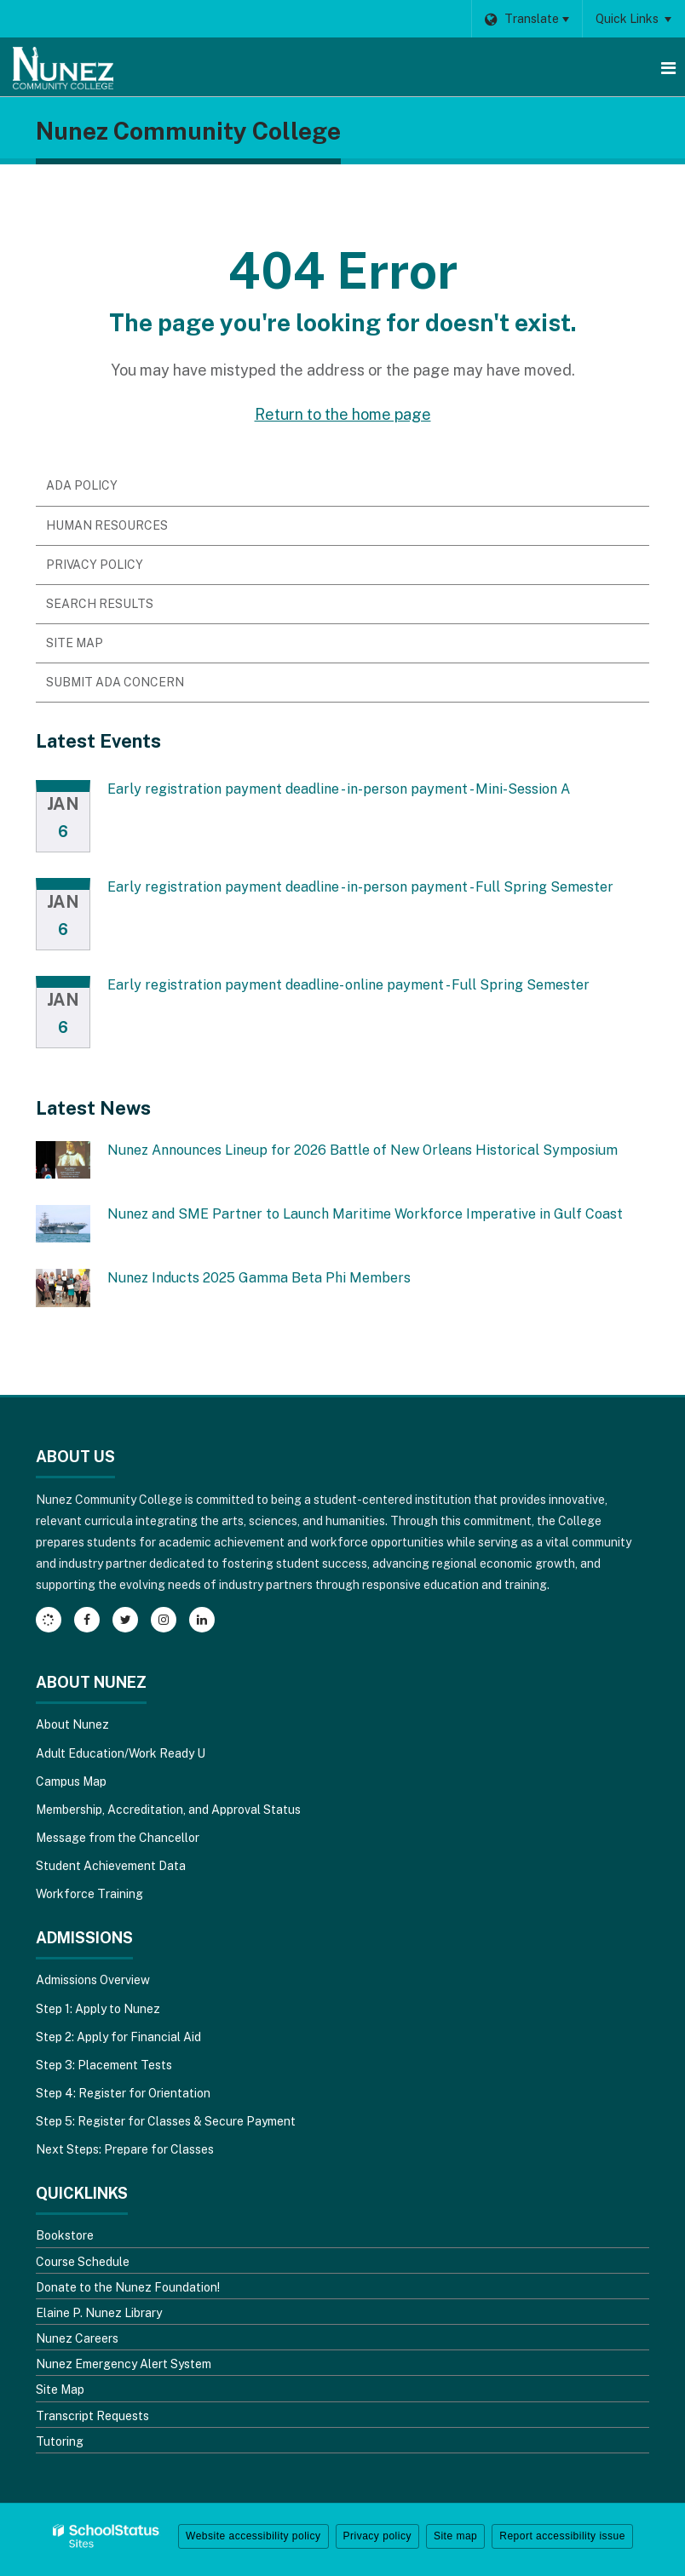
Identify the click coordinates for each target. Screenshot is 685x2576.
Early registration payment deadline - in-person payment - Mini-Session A (338, 789)
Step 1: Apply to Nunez (98, 2009)
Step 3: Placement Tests (104, 2065)
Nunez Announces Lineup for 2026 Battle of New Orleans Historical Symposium (362, 1150)
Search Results (99, 604)
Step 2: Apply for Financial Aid (118, 2037)
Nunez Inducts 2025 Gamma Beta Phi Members (259, 1278)
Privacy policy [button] (377, 2536)
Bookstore (65, 2235)
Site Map (74, 643)
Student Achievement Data (111, 1866)
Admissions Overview (93, 1980)
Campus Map (71, 1781)
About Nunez (72, 1724)
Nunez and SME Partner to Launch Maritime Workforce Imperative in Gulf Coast (365, 1214)
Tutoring (59, 2441)
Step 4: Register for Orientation (123, 2093)
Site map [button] (455, 2536)
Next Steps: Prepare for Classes (125, 2149)
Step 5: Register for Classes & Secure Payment (166, 2121)
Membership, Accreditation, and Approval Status (168, 1809)
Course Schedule (83, 2262)
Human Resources (107, 525)
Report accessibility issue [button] (562, 2536)
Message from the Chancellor (117, 1838)
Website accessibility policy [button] (253, 2536)
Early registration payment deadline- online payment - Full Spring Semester (348, 985)
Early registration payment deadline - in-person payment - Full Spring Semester (360, 887)
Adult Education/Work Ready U (120, 1753)
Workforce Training (89, 1894)
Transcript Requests (92, 2416)
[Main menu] (668, 67)
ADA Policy (82, 485)
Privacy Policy (94, 564)
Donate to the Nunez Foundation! (128, 2287)
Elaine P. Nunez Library (99, 2313)
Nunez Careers (77, 2338)
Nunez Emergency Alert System (123, 2364)
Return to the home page (343, 414)
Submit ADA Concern (115, 682)
